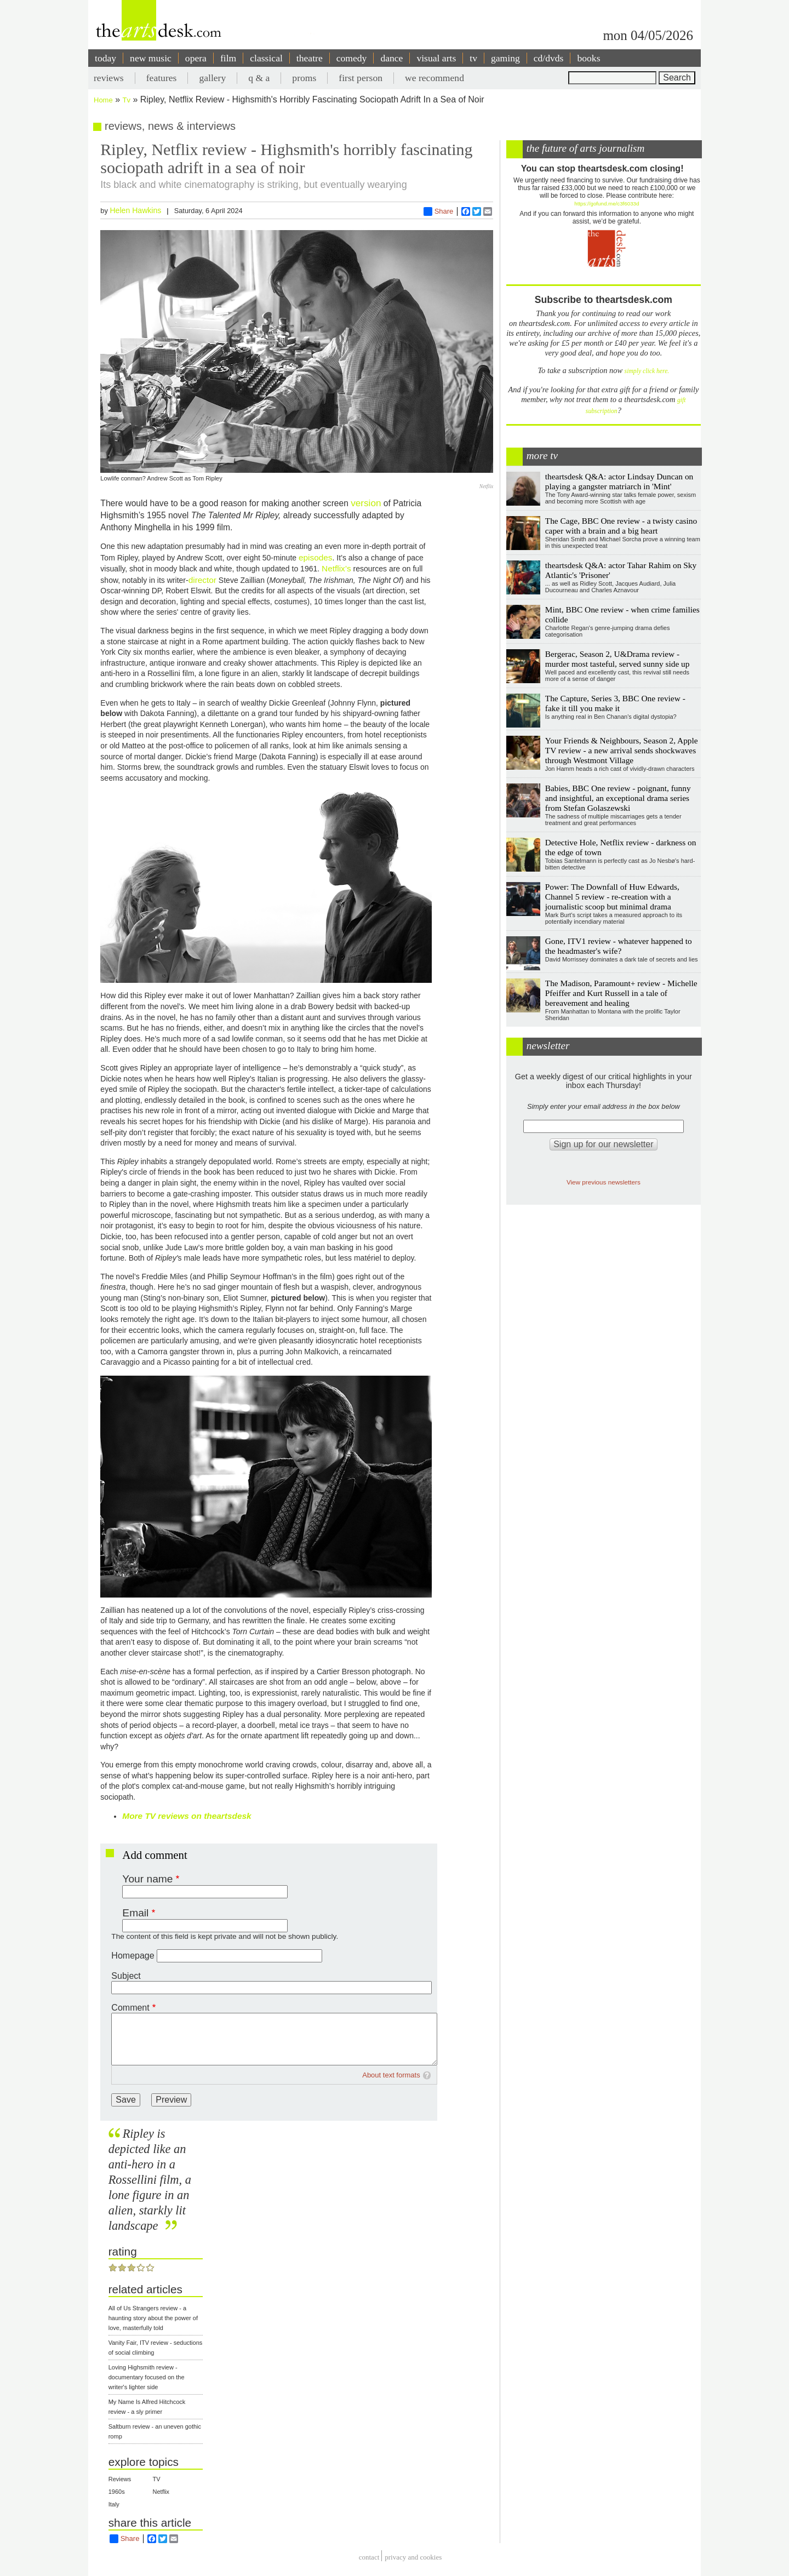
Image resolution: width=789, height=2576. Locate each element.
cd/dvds (549, 58)
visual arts (436, 58)
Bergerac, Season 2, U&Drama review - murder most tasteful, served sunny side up (617, 658)
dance (391, 58)
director (202, 580)
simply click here (646, 371)
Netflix (161, 2491)
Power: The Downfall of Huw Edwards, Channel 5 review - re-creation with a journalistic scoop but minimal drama (612, 896)
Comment (130, 2007)
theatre (309, 58)
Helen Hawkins (135, 210)
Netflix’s (336, 568)
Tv (126, 100)
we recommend (434, 77)
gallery (212, 77)
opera (196, 58)
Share (439, 211)
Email (135, 1913)
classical (266, 58)
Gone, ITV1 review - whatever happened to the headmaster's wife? (618, 945)
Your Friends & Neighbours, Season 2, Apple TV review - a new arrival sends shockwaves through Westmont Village (621, 750)
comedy (351, 58)
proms (304, 77)
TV (157, 2479)
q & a (259, 77)
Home (103, 100)
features (161, 77)
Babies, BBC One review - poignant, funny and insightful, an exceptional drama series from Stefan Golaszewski (618, 797)
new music (150, 58)
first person (360, 77)
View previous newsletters (604, 1182)
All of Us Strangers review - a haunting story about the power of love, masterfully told (153, 2318)
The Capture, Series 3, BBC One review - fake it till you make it (615, 703)
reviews (109, 77)
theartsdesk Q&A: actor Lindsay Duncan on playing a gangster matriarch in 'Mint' (619, 481)
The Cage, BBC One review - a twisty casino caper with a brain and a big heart (621, 525)
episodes (316, 557)
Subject (125, 1975)
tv (473, 58)
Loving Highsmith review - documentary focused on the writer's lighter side (146, 2377)
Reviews (120, 2479)
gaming (505, 58)
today (105, 58)
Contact (369, 2557)
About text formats (391, 2075)
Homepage (132, 1955)
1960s (116, 2491)
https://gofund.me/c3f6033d (606, 204)
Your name (147, 1879)
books (588, 58)
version (366, 502)
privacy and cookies (413, 2557)
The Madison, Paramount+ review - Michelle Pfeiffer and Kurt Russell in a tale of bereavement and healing (621, 992)
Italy (113, 2504)
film (228, 58)
